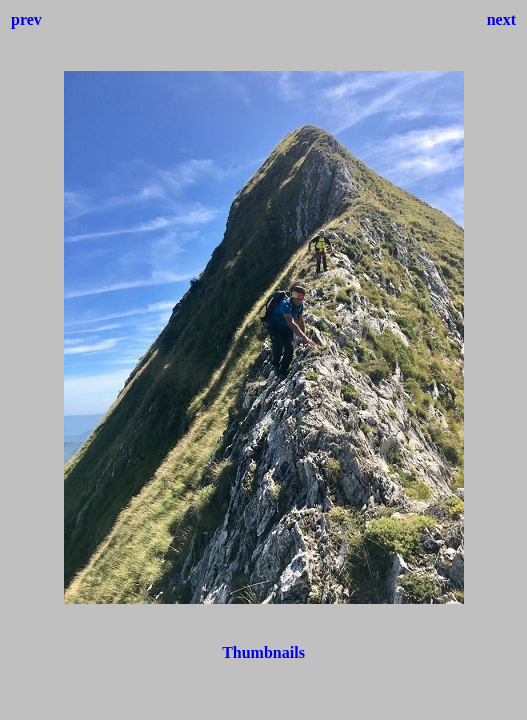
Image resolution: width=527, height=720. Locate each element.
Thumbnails (263, 652)
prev (26, 19)
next (501, 19)
